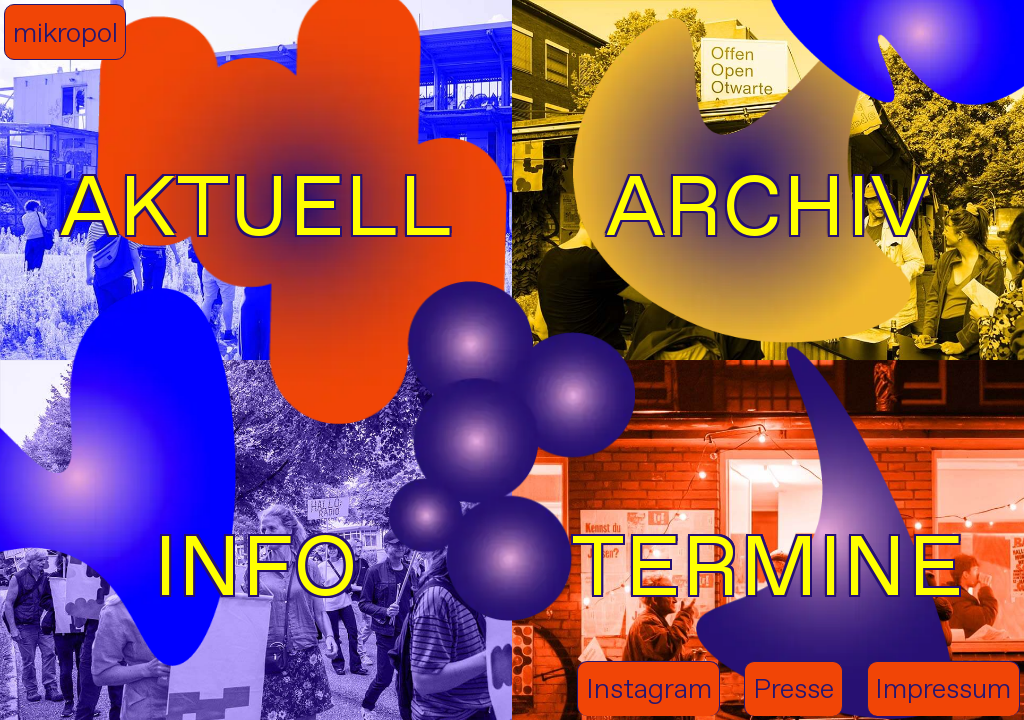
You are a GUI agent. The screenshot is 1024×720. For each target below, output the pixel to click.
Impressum (943, 688)
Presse (793, 688)
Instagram (649, 688)
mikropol (65, 32)
